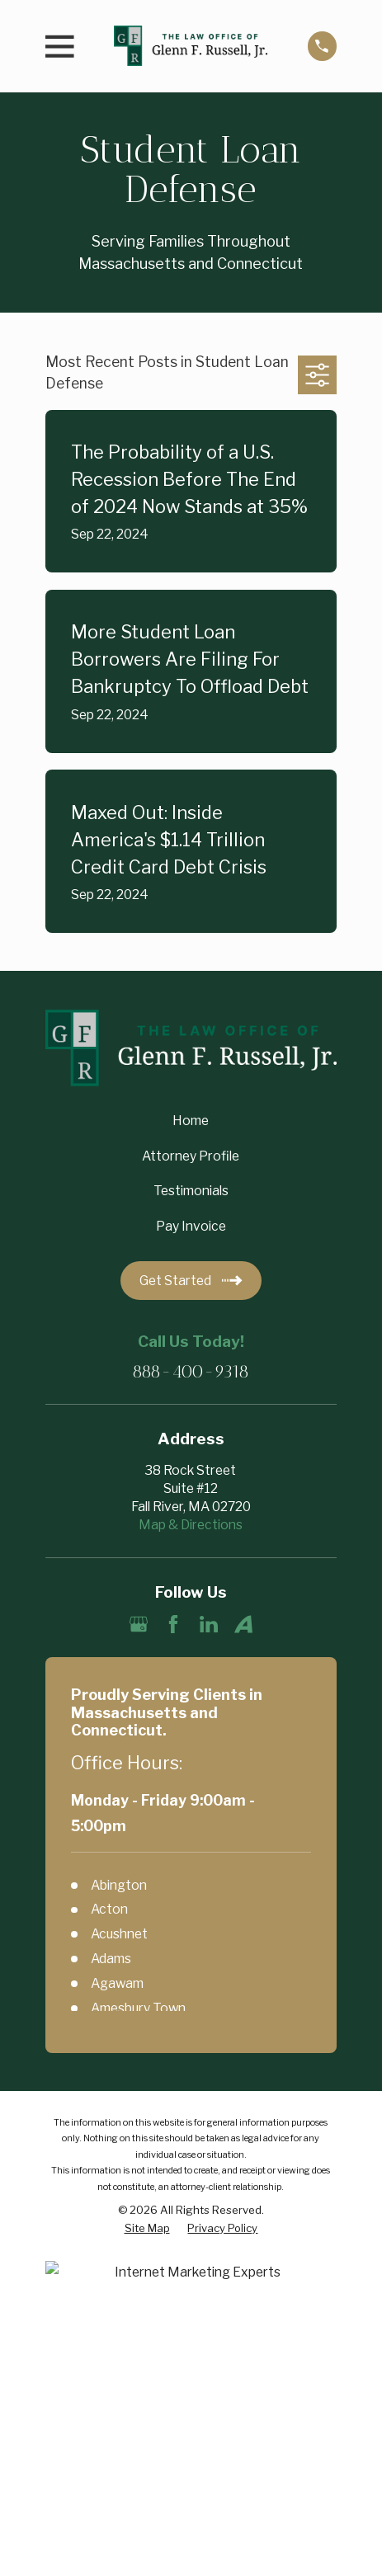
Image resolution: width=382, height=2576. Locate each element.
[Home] (190, 46)
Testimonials (191, 1191)
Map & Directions (191, 1525)
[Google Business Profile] (139, 1624)
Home (190, 1120)
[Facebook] (173, 1624)
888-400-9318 (190, 1371)
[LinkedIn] (209, 1624)
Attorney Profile (190, 1156)
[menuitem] (147, 2227)
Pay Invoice (191, 1226)
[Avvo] (243, 1624)
